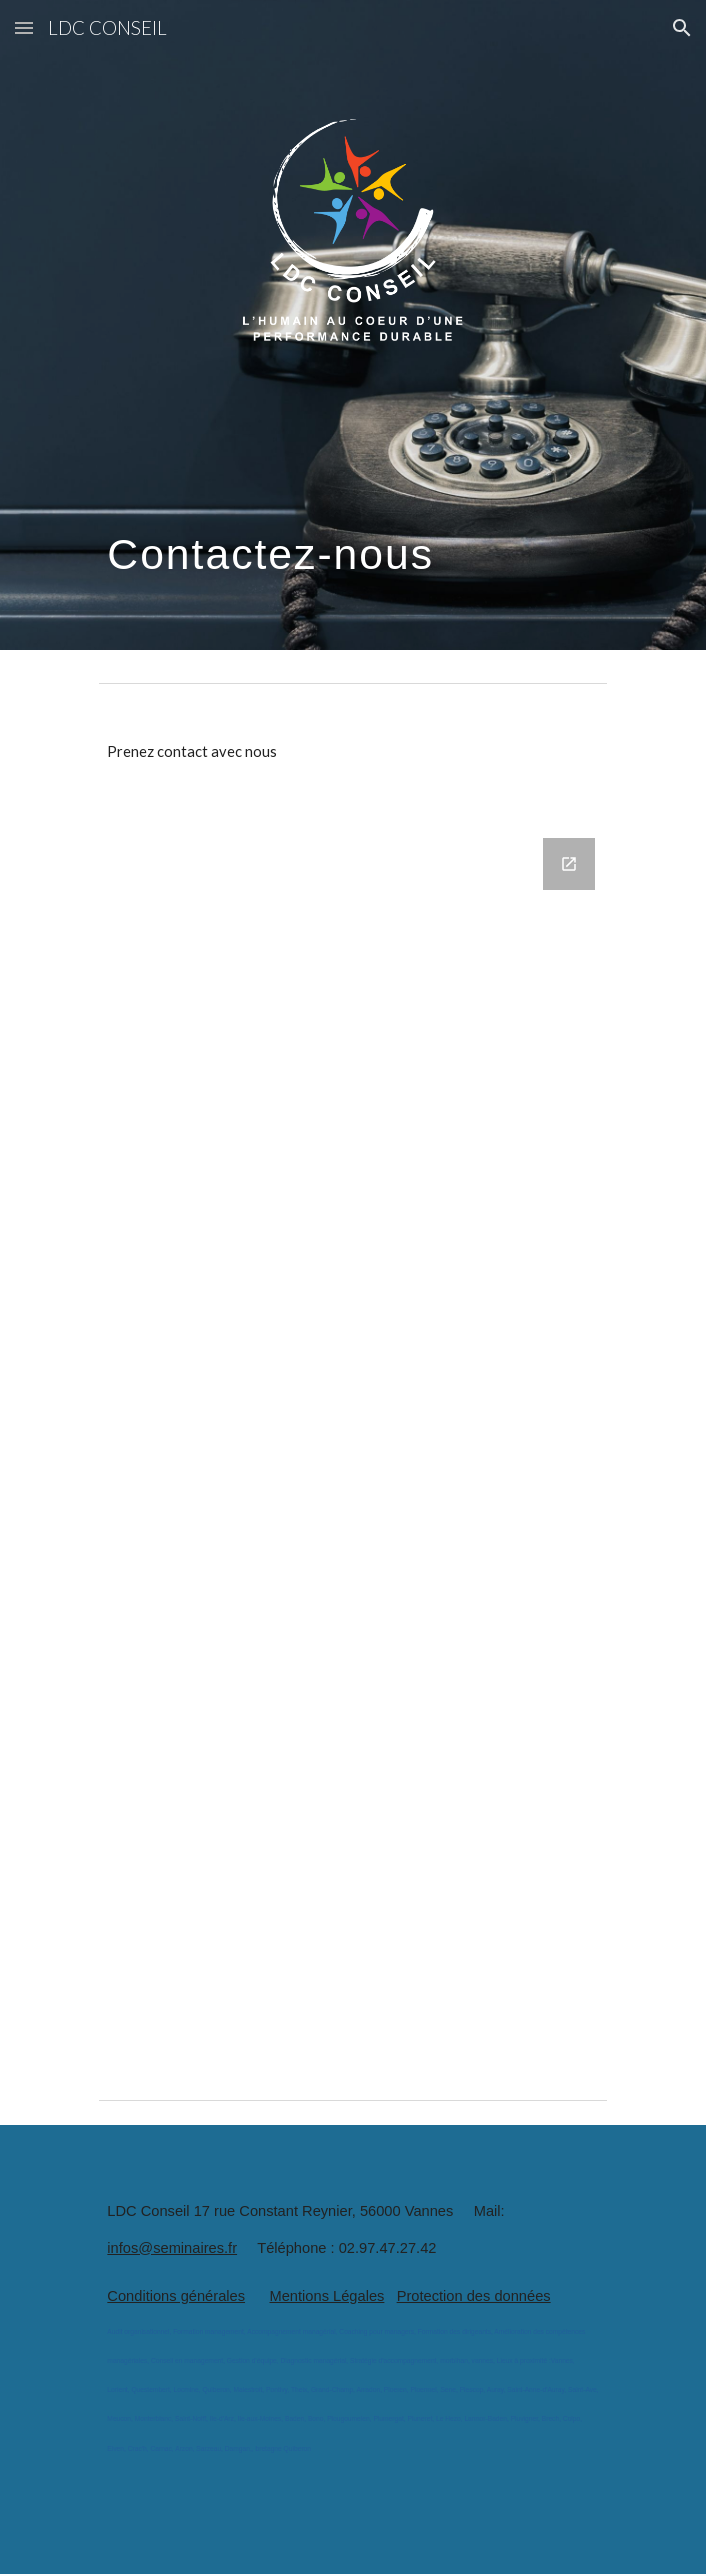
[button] (24, 27)
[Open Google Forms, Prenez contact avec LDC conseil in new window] (569, 864)
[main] (352, 513)
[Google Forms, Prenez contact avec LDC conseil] (352, 1440)
